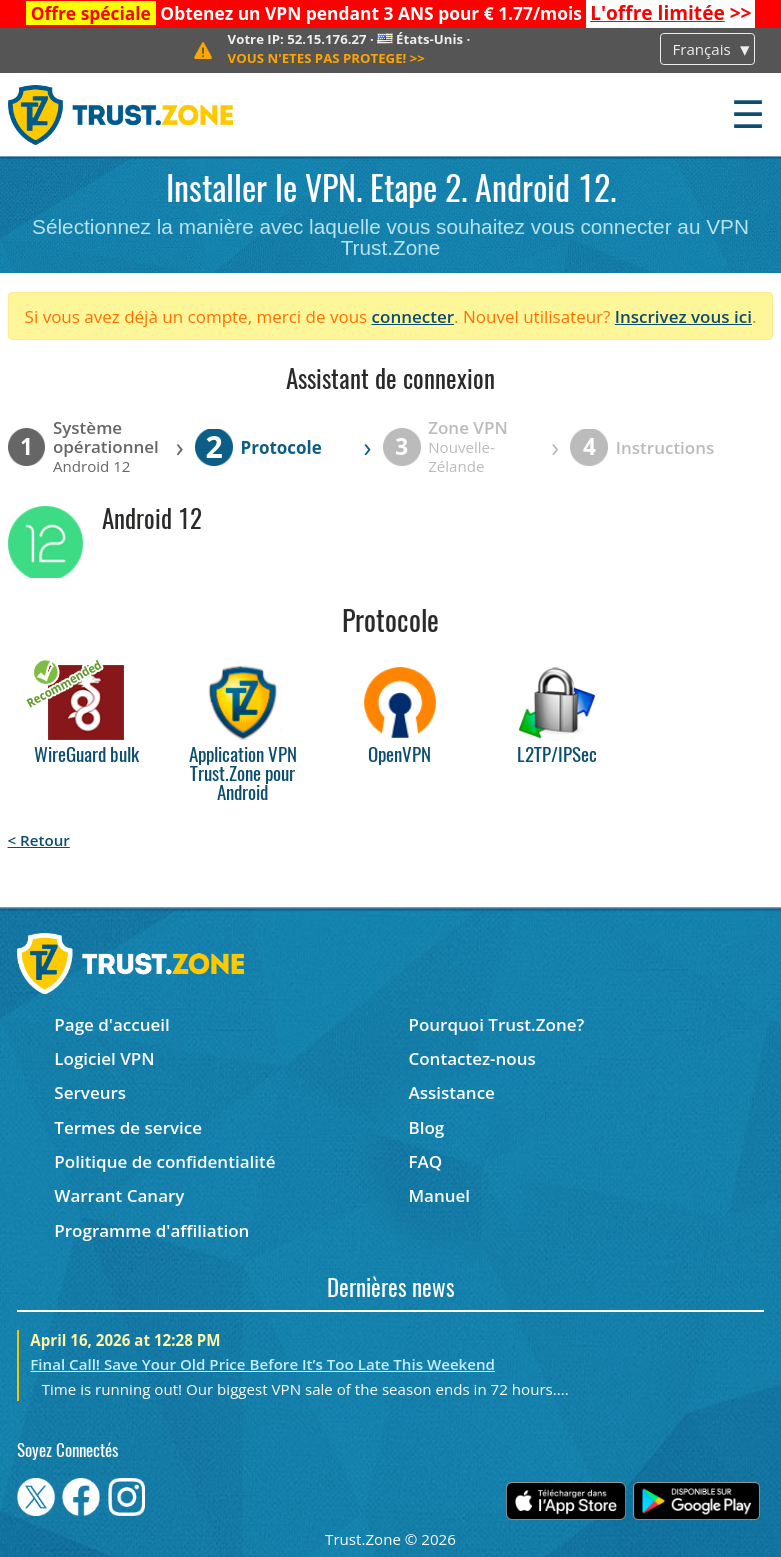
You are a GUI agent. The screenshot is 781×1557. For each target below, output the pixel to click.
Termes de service (128, 1127)
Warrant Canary (119, 1195)
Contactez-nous (471, 1058)
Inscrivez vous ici (683, 316)
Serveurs (90, 1092)
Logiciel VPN (104, 1058)
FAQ (425, 1161)
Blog (426, 1127)
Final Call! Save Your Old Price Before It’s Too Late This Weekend (262, 1364)
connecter (413, 316)
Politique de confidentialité (164, 1161)
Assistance (451, 1092)
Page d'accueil (111, 1024)
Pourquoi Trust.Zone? (496, 1024)
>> (670, 13)
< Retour (39, 840)
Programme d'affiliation (151, 1230)
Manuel (439, 1195)
